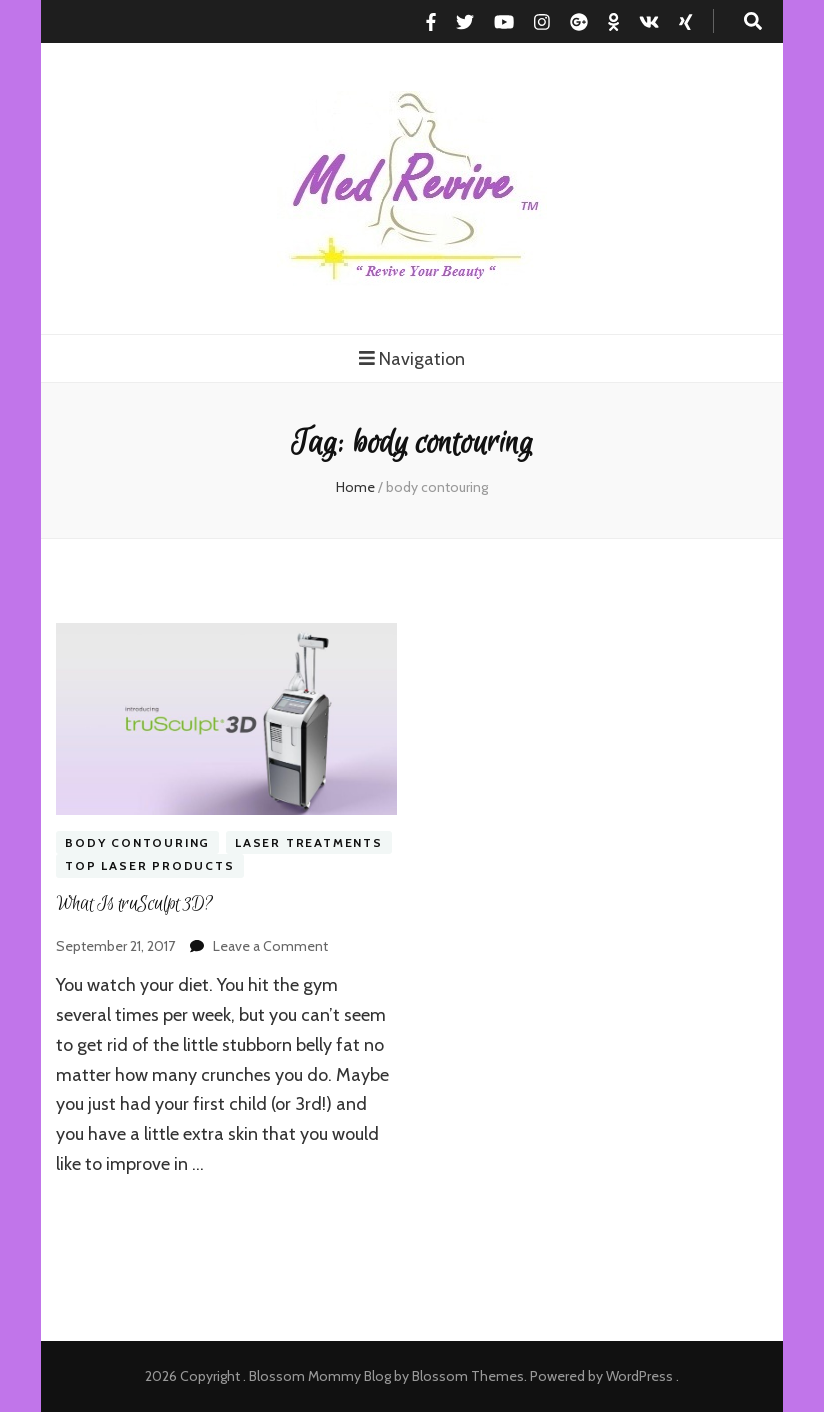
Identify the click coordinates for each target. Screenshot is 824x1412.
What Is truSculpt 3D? (134, 904)
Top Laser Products (149, 865)
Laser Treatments (309, 842)
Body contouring (137, 842)
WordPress (639, 1376)
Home (355, 487)
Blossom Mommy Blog (320, 1376)
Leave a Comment (270, 946)
